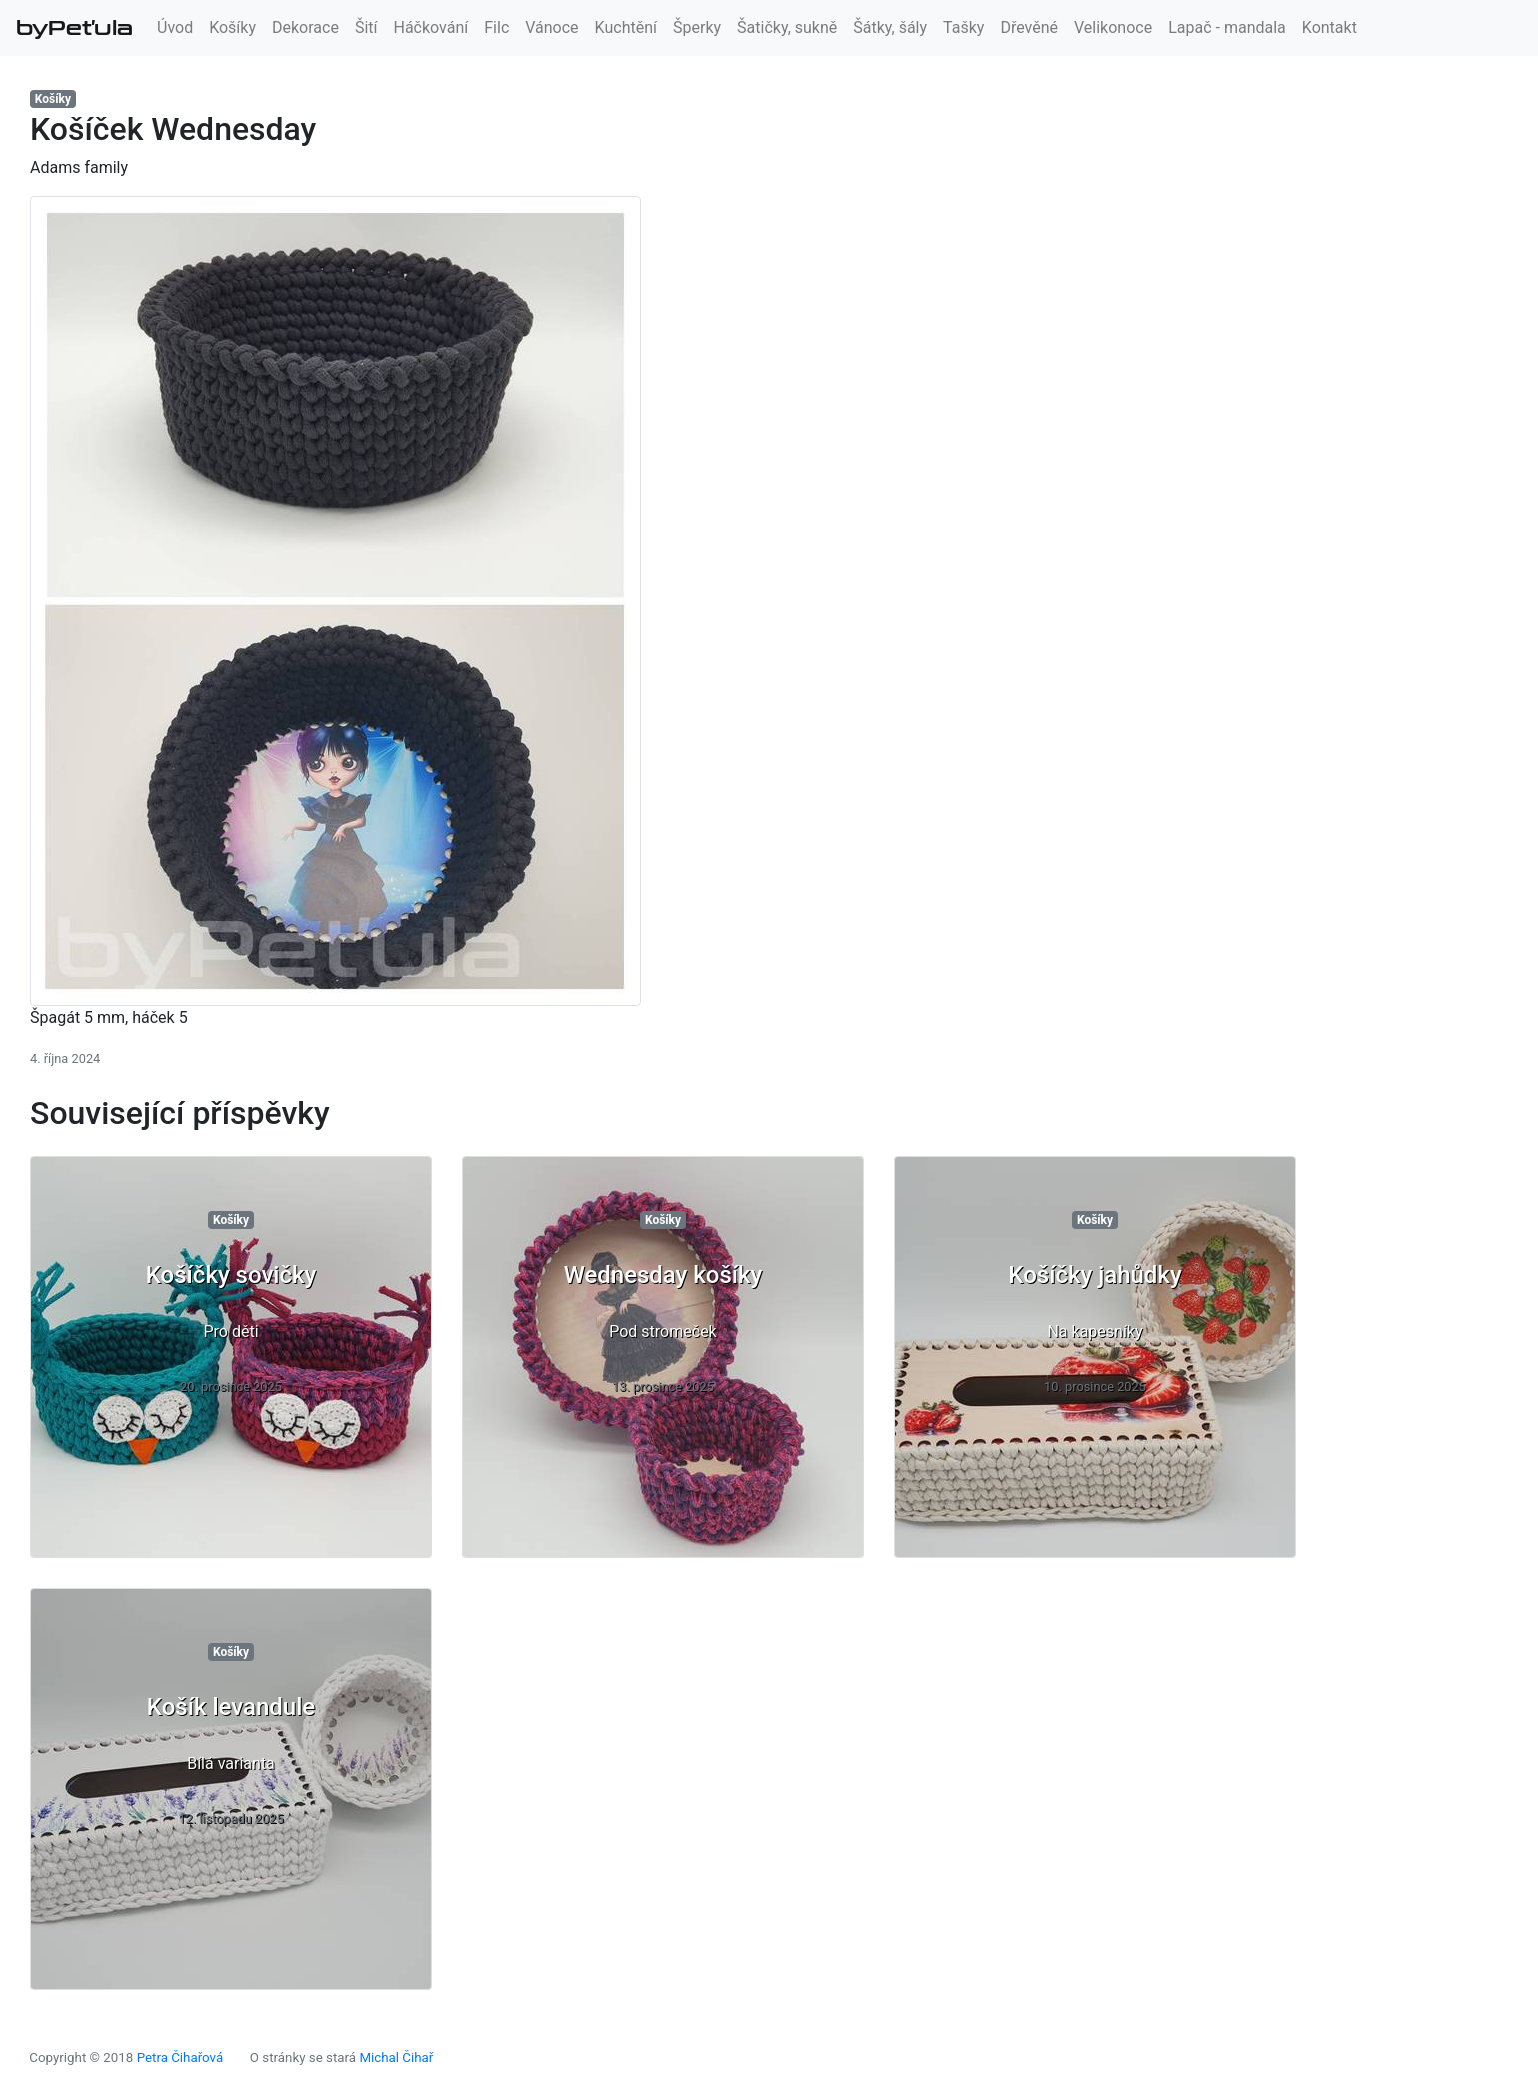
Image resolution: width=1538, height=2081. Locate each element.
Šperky (697, 27)
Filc (496, 27)
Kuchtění (626, 27)
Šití (366, 27)
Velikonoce (1113, 27)
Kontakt (1329, 27)
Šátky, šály (890, 27)
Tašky (963, 27)
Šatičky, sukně (787, 27)
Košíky (232, 27)
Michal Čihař (396, 2057)
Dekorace (305, 27)
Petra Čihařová (180, 2057)
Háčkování (431, 27)
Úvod (175, 27)
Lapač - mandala (1227, 27)
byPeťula (74, 28)
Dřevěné (1029, 27)
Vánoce (551, 27)
